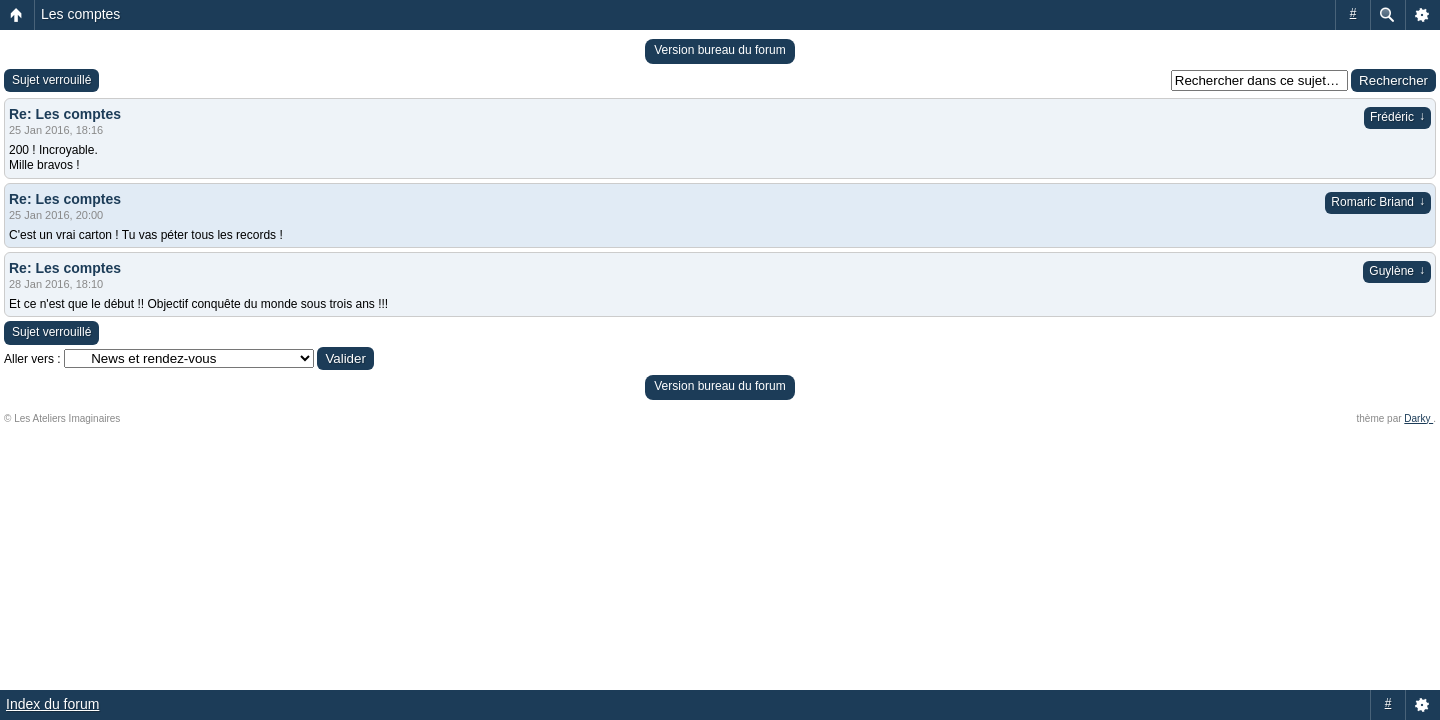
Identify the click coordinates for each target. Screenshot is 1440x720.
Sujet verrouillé (51, 80)
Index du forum (52, 704)
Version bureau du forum (719, 50)
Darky (1418, 418)
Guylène (1397, 271)
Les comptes (80, 14)
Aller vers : (32, 359)
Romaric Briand (1378, 202)
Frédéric (1397, 117)
